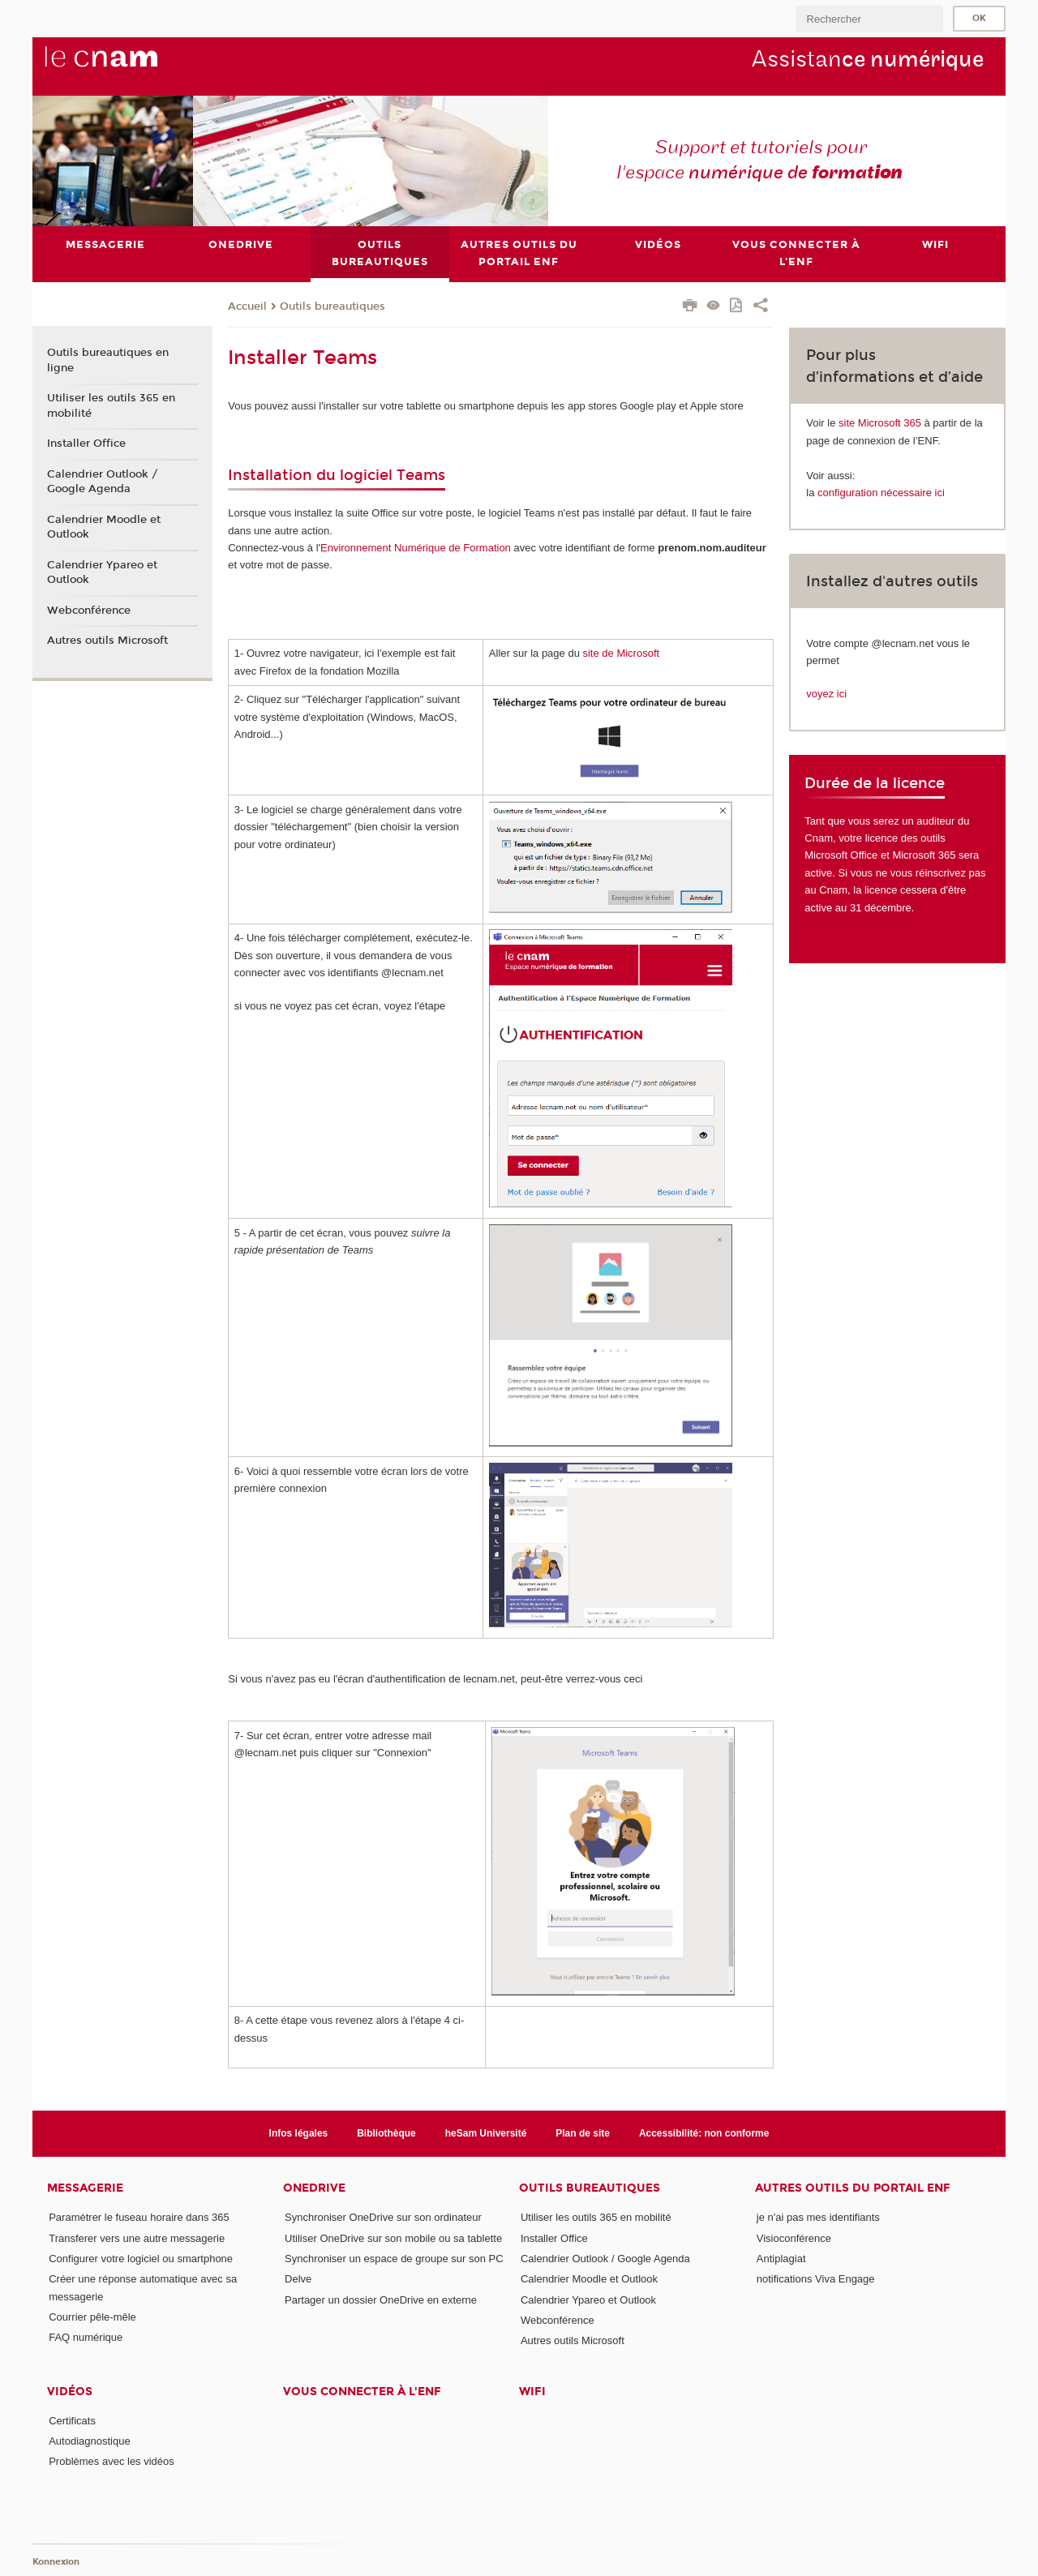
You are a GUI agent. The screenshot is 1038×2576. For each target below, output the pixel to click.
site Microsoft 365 (880, 423)
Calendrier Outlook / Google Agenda (102, 481)
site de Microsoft (620, 653)
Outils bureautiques (332, 306)
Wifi (532, 2391)
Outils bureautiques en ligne (108, 361)
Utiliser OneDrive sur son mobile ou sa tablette (393, 2238)
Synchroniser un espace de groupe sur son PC (394, 2258)
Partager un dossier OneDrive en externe (381, 2300)
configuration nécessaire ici (881, 492)
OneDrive (314, 2189)
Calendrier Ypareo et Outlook (102, 572)
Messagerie (85, 2189)
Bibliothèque (386, 2133)
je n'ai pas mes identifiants (818, 2218)
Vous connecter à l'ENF (362, 2391)
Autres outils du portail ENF (852, 2189)
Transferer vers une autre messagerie (137, 2238)
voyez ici (826, 694)
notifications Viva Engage (816, 2279)
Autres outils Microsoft (107, 640)
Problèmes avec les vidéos (111, 2461)
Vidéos (69, 2391)
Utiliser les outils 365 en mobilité (111, 405)
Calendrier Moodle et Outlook (104, 527)
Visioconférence (794, 2238)
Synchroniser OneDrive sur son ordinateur (383, 2218)
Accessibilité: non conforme (704, 2133)
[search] (869, 19)
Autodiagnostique (89, 2441)
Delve (298, 2279)
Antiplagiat (781, 2258)
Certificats (72, 2421)
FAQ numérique (85, 2338)
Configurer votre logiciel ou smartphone (141, 2258)
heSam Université (486, 2133)
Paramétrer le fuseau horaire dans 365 (139, 2218)
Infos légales (298, 2133)
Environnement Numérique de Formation (415, 548)
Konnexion (55, 2562)
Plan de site (582, 2133)
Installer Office (86, 443)
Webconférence (89, 610)
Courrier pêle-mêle (92, 2317)
